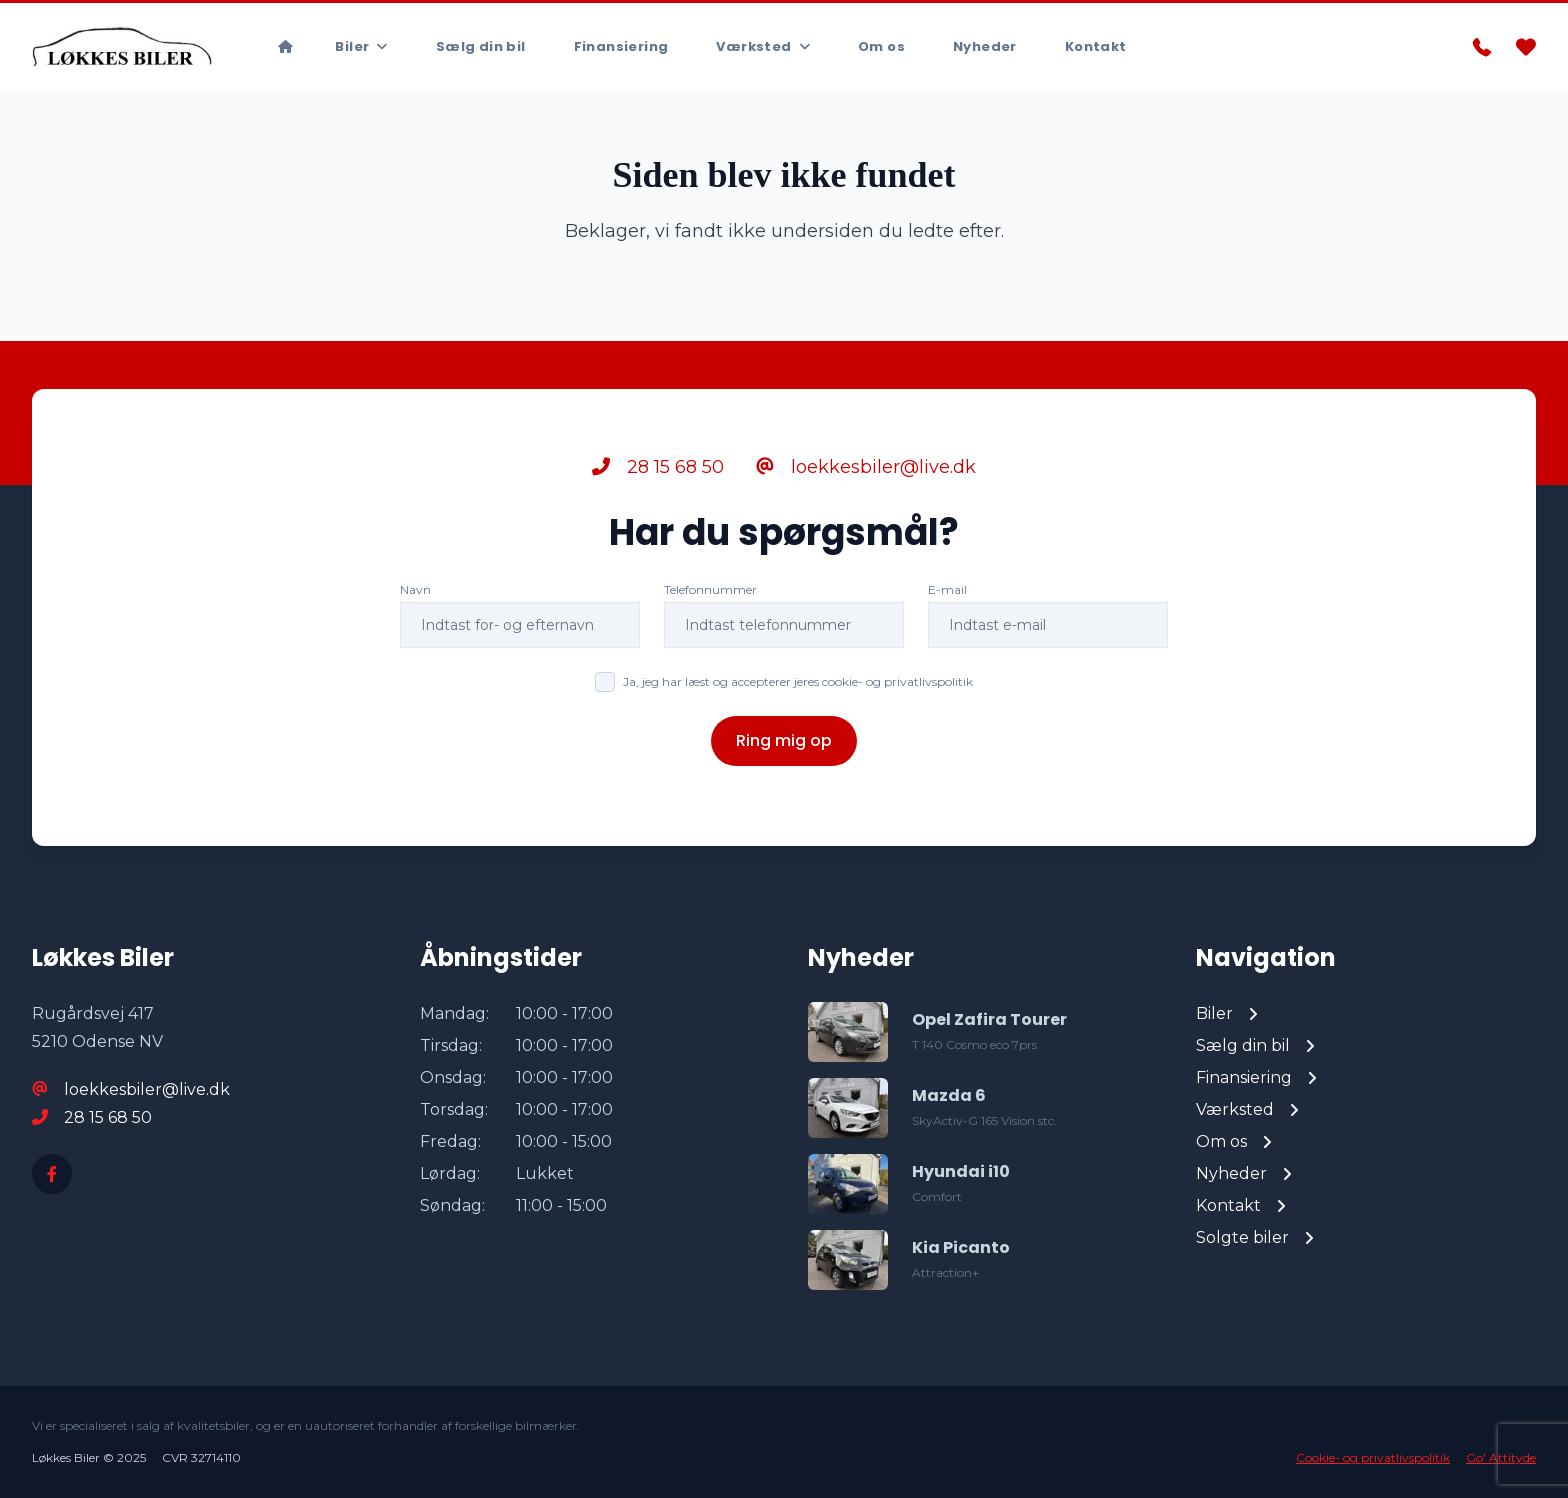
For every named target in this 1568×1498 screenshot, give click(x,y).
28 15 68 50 (658, 467)
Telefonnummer (710, 589)
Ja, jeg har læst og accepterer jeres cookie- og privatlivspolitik (798, 681)
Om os (881, 46)
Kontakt (1096, 46)
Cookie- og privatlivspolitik (1373, 1457)
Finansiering (621, 46)
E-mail (947, 589)
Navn (415, 589)
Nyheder (985, 46)
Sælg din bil (481, 46)
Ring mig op (784, 740)
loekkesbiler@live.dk (866, 467)
